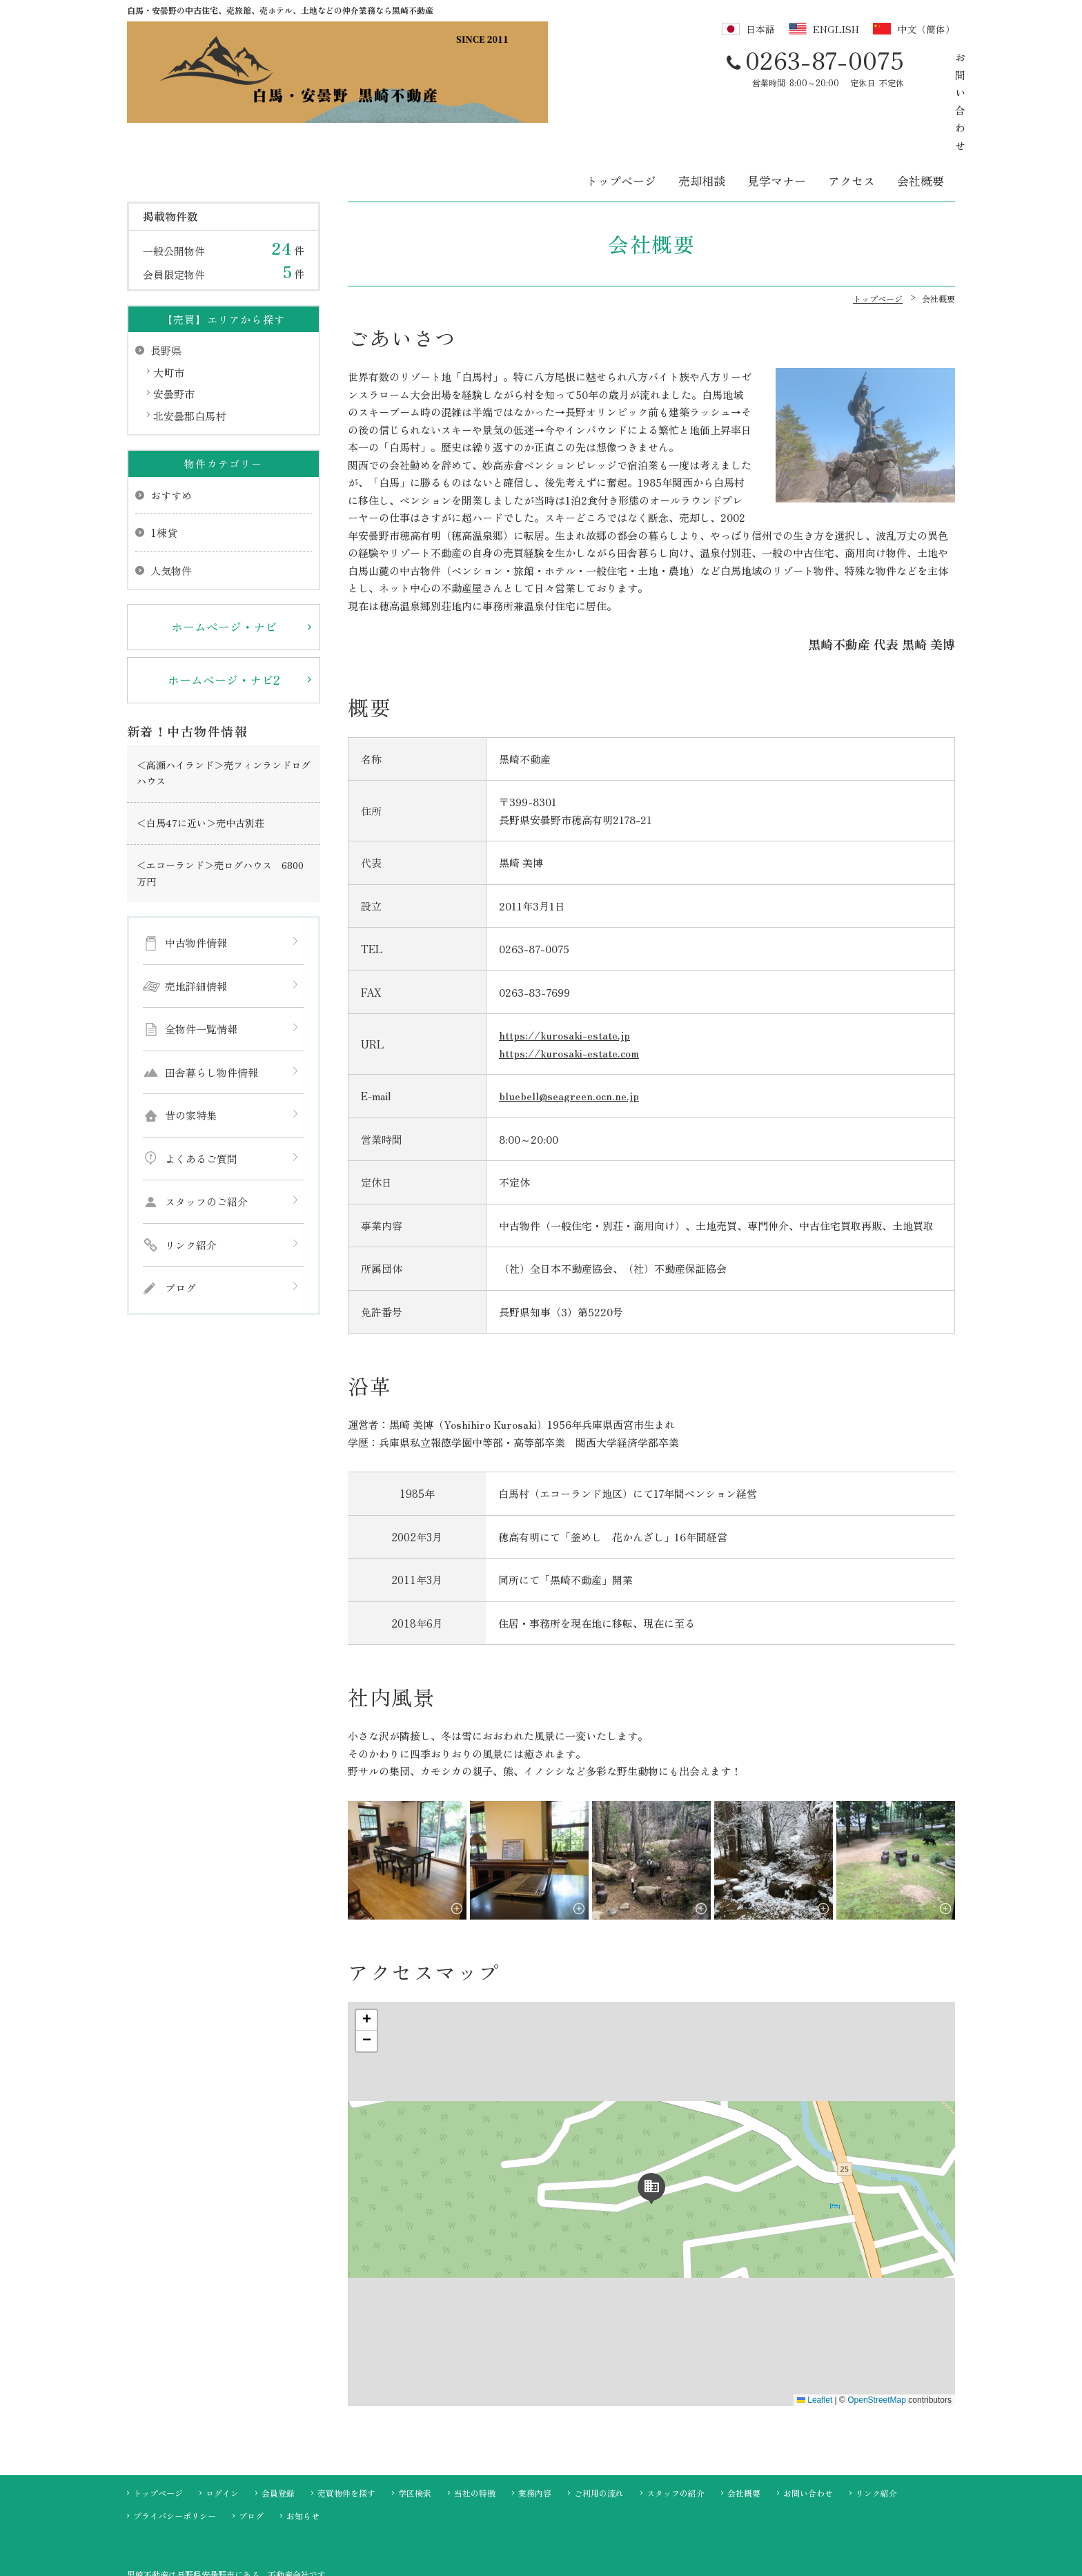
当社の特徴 (474, 2427)
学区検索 (414, 2427)
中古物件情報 (196, 877)
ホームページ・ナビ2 (224, 614)
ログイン (222, 2427)
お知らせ (302, 2449)
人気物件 (171, 504)
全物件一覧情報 (201, 963)
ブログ (180, 1222)
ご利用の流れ (599, 2427)
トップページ (621, 115)
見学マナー (776, 115)
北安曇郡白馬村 (189, 349)
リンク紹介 (191, 1178)
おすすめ (171, 429)
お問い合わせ (888, 67)
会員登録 (278, 2427)
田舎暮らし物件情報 (211, 1006)
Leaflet (814, 2334)
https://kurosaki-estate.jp (564, 969)
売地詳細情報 (196, 920)
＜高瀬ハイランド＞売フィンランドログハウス (224, 707)
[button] (651, 2120)
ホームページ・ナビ (224, 560)
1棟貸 (163, 467)
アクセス (851, 115)
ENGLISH (836, 29)
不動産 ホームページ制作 (541, 2564)
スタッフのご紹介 (206, 1136)
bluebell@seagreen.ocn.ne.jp (569, 1030)
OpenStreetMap (876, 2334)
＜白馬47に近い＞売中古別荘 (200, 757)
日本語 (760, 29)
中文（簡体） (926, 29)
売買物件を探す (346, 2427)
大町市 (168, 306)
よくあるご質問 (201, 1092)
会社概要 (920, 115)
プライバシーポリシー (174, 2449)
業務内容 (534, 2427)
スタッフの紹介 (676, 2427)
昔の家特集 (191, 1049)
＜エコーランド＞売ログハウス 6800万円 (220, 807)
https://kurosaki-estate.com (569, 986)
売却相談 (701, 115)
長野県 (165, 284)
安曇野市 (174, 328)
